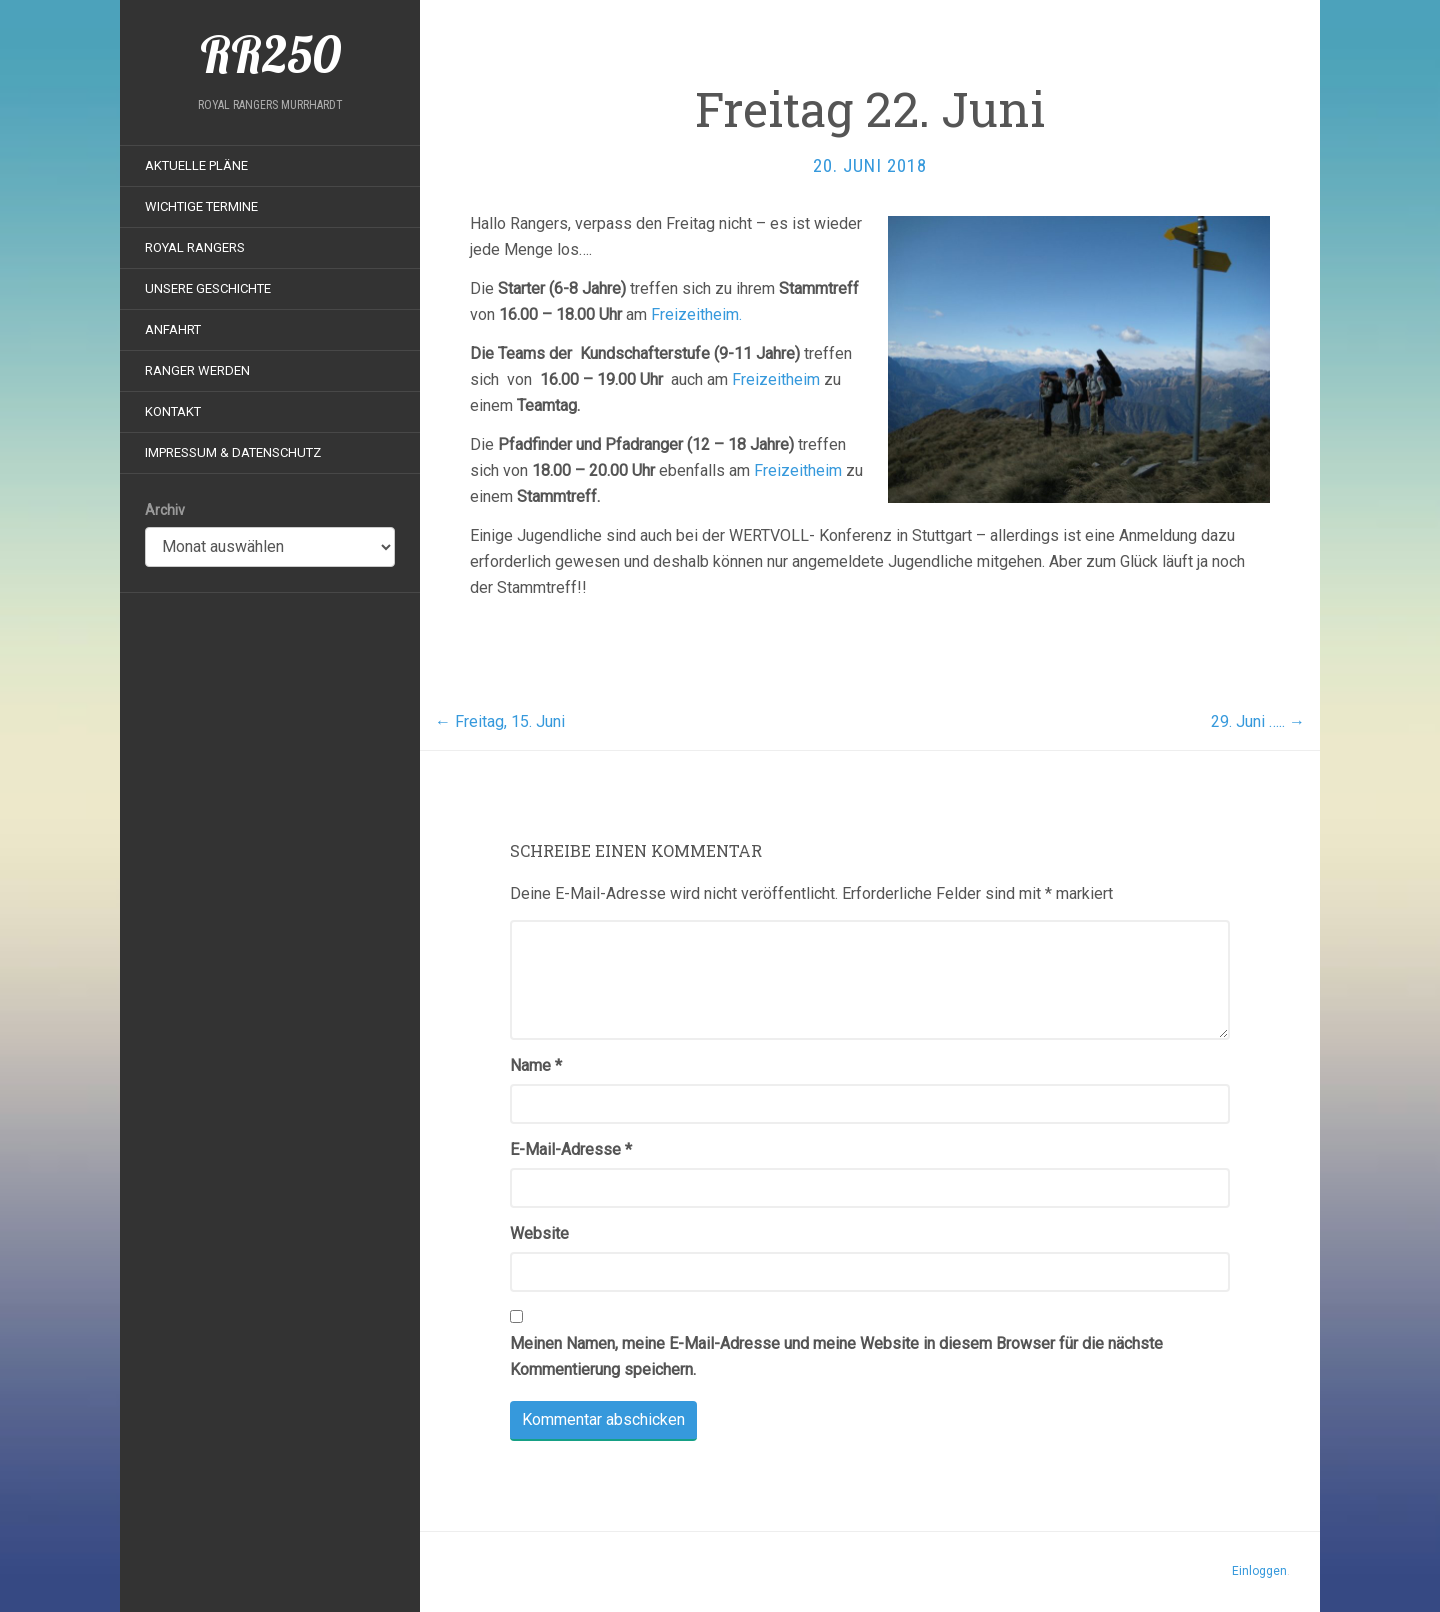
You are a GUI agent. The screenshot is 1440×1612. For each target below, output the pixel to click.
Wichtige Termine (201, 206)
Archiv (165, 510)
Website (539, 1233)
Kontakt (173, 411)
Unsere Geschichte (208, 288)
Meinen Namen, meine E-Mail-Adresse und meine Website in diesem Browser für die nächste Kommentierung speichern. (836, 1356)
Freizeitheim (776, 379)
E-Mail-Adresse (571, 1149)
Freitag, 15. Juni (500, 721)
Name (536, 1065)
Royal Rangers (195, 247)
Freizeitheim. (698, 314)
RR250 (270, 55)
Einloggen (1259, 1571)
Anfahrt (173, 329)
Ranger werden (197, 370)
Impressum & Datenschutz (233, 452)
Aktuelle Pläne (196, 165)
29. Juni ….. (1258, 721)
